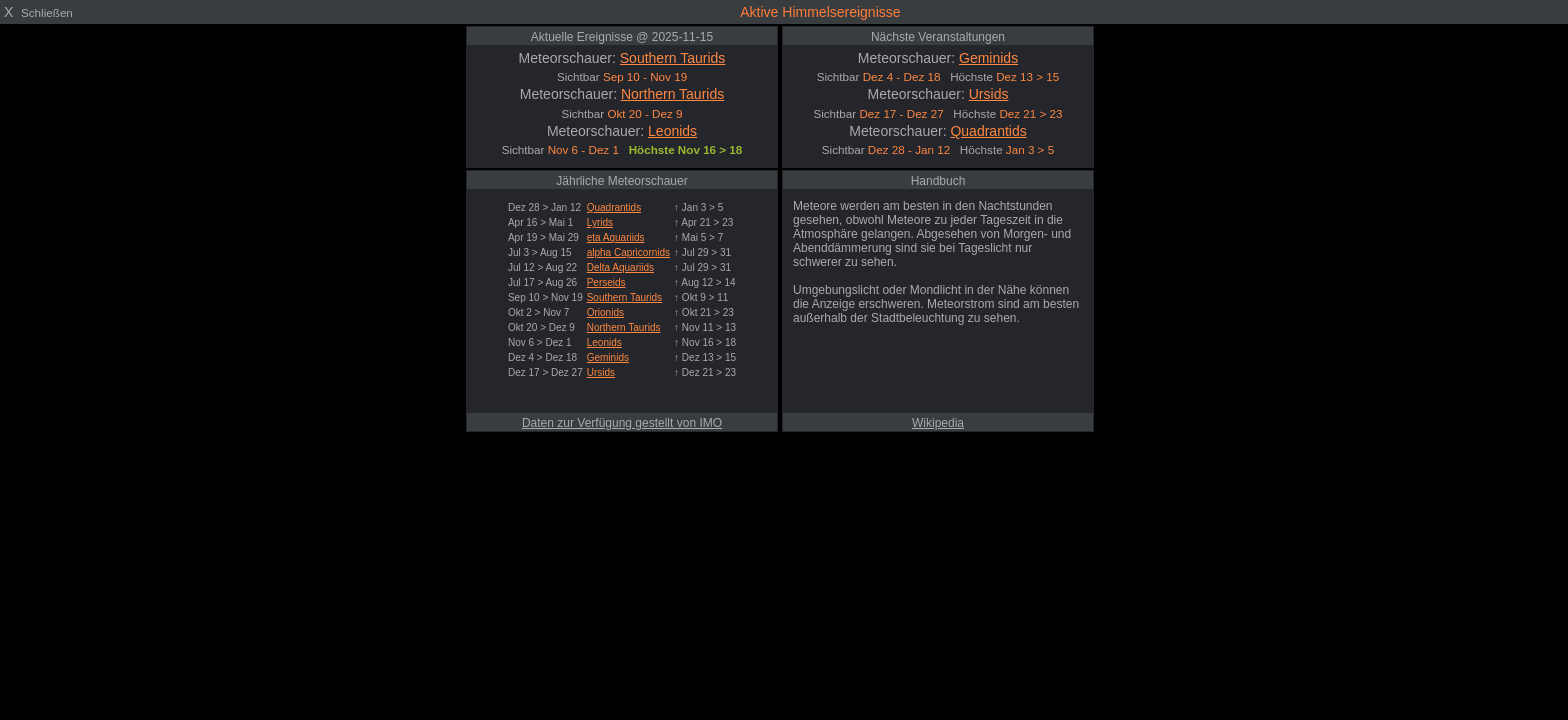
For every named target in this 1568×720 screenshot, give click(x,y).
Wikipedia (938, 423)
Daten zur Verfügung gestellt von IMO (622, 423)
